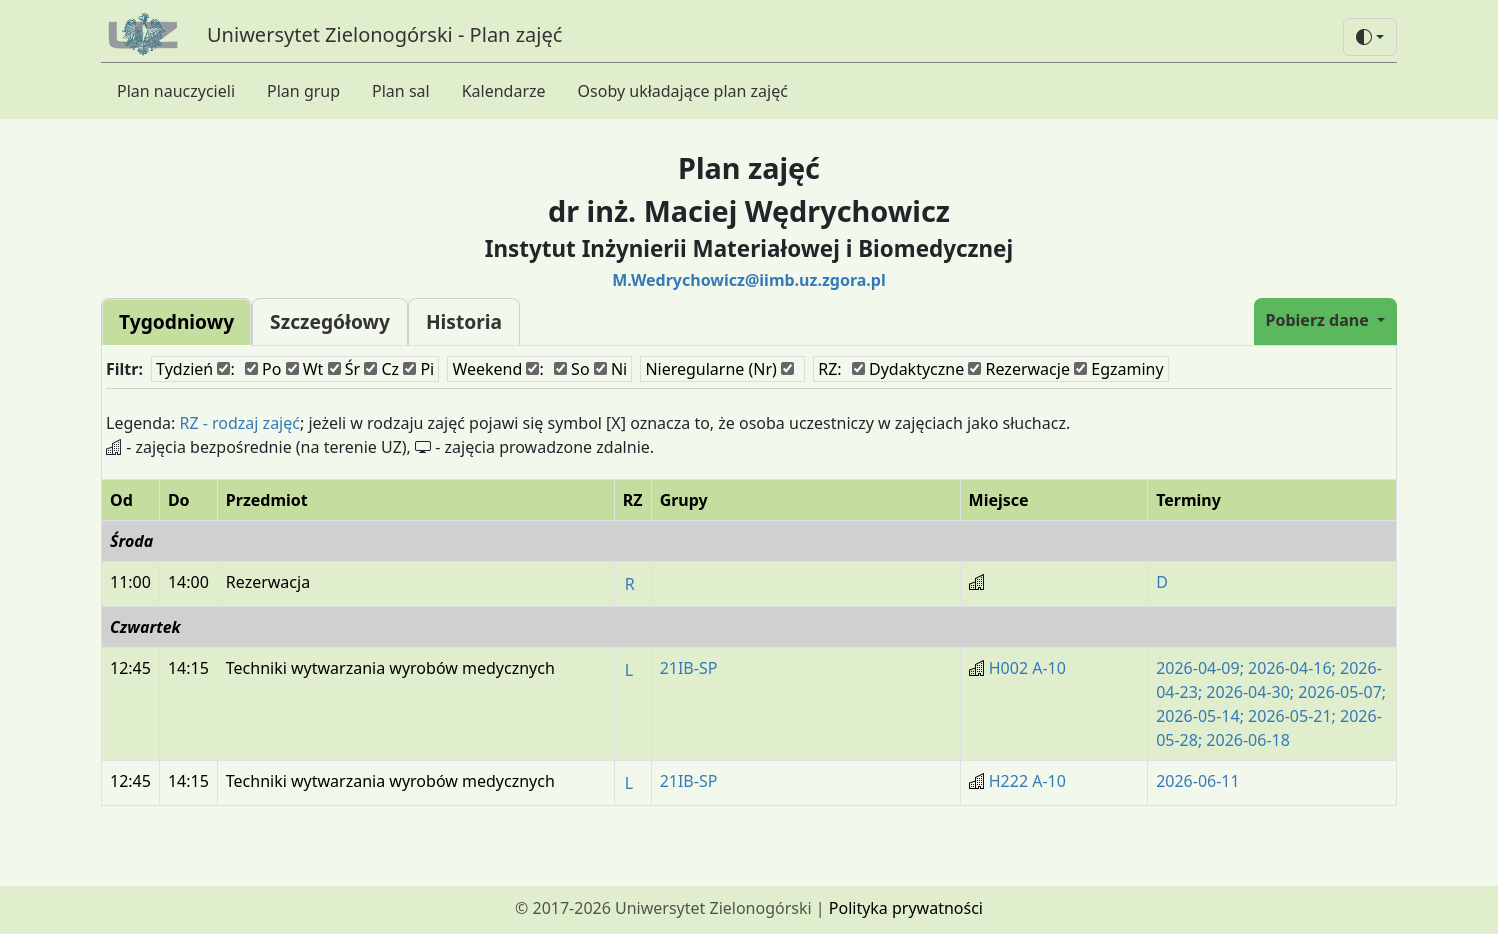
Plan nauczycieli (176, 91)
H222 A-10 (1027, 781)
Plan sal (401, 91)
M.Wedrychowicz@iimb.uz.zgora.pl (748, 280)
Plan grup (303, 91)
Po (263, 369)
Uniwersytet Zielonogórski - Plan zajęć (384, 34)
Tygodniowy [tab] (176, 321)
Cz (381, 369)
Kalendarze (504, 91)
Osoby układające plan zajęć (683, 91)
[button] (1370, 37)
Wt (305, 369)
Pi (418, 369)
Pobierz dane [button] (1319, 320)
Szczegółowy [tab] (330, 321)
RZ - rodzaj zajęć (239, 423)
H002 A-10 (1027, 668)
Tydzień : (195, 369)
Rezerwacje (1019, 369)
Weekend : (497, 369)
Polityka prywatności (906, 908)
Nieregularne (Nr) (719, 369)
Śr (344, 369)
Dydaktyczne (908, 369)
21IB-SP (689, 668)
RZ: (829, 369)
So (572, 369)
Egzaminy (1119, 369)
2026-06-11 (1198, 781)
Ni (610, 369)
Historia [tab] (464, 321)
